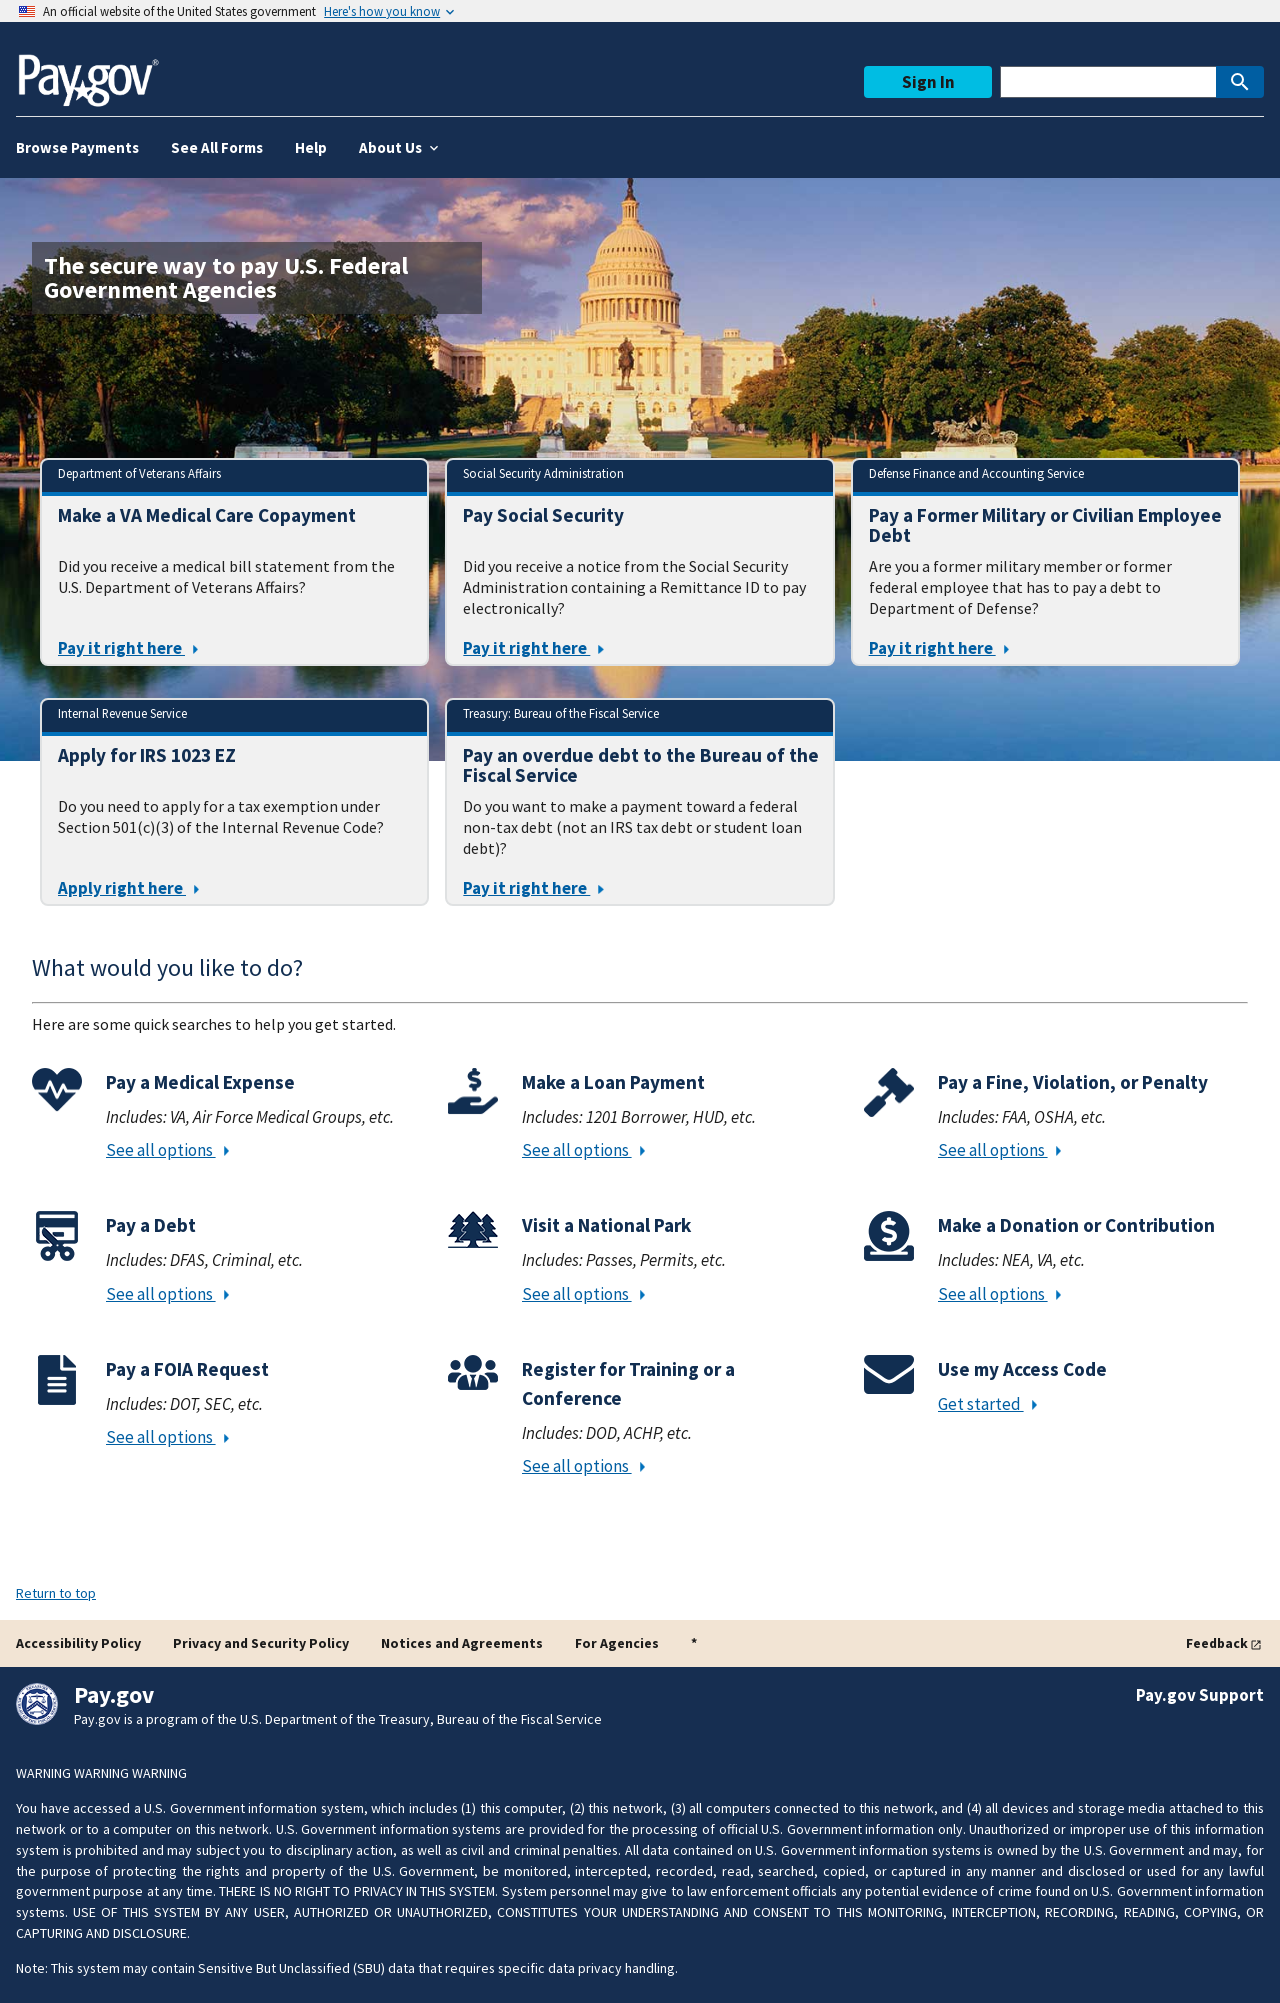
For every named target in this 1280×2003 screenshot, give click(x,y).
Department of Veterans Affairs (139, 473)
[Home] (88, 72)
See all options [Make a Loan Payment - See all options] (583, 1150)
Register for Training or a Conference (628, 1383)
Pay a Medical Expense (200, 1082)
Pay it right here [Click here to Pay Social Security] (533, 648)
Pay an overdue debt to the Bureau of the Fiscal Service (641, 765)
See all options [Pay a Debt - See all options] (167, 1294)
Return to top (56, 1593)
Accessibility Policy (78, 1643)
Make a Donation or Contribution (1076, 1225)
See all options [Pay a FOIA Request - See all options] (167, 1437)
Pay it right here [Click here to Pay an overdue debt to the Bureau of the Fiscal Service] (533, 888)
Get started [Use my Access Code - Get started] (987, 1404)
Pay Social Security (543, 515)
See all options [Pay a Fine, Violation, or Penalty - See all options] (999, 1150)
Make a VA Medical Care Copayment (207, 515)
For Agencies (617, 1643)
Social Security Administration (543, 473)
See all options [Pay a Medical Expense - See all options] (167, 1150)
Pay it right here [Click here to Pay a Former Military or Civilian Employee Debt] (939, 648)
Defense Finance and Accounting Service (976, 473)
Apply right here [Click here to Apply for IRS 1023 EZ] (128, 888)
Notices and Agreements (462, 1643)
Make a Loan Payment (613, 1082)
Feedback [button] (1217, 1643)
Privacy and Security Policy (261, 1643)
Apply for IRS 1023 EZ (147, 755)
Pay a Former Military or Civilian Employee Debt (1045, 525)
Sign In (928, 82)
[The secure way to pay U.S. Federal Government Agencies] (257, 278)
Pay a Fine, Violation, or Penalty (1073, 1082)
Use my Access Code (1022, 1369)
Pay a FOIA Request (187, 1369)
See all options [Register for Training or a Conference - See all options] (583, 1466)
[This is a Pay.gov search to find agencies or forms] (1108, 82)
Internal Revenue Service (122, 713)
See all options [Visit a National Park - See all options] (583, 1294)
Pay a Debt (151, 1225)
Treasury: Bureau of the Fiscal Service (561, 713)
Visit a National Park (606, 1225)
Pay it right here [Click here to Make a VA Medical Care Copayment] (128, 648)
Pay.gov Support (1200, 1695)
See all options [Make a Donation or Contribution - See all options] (999, 1294)
